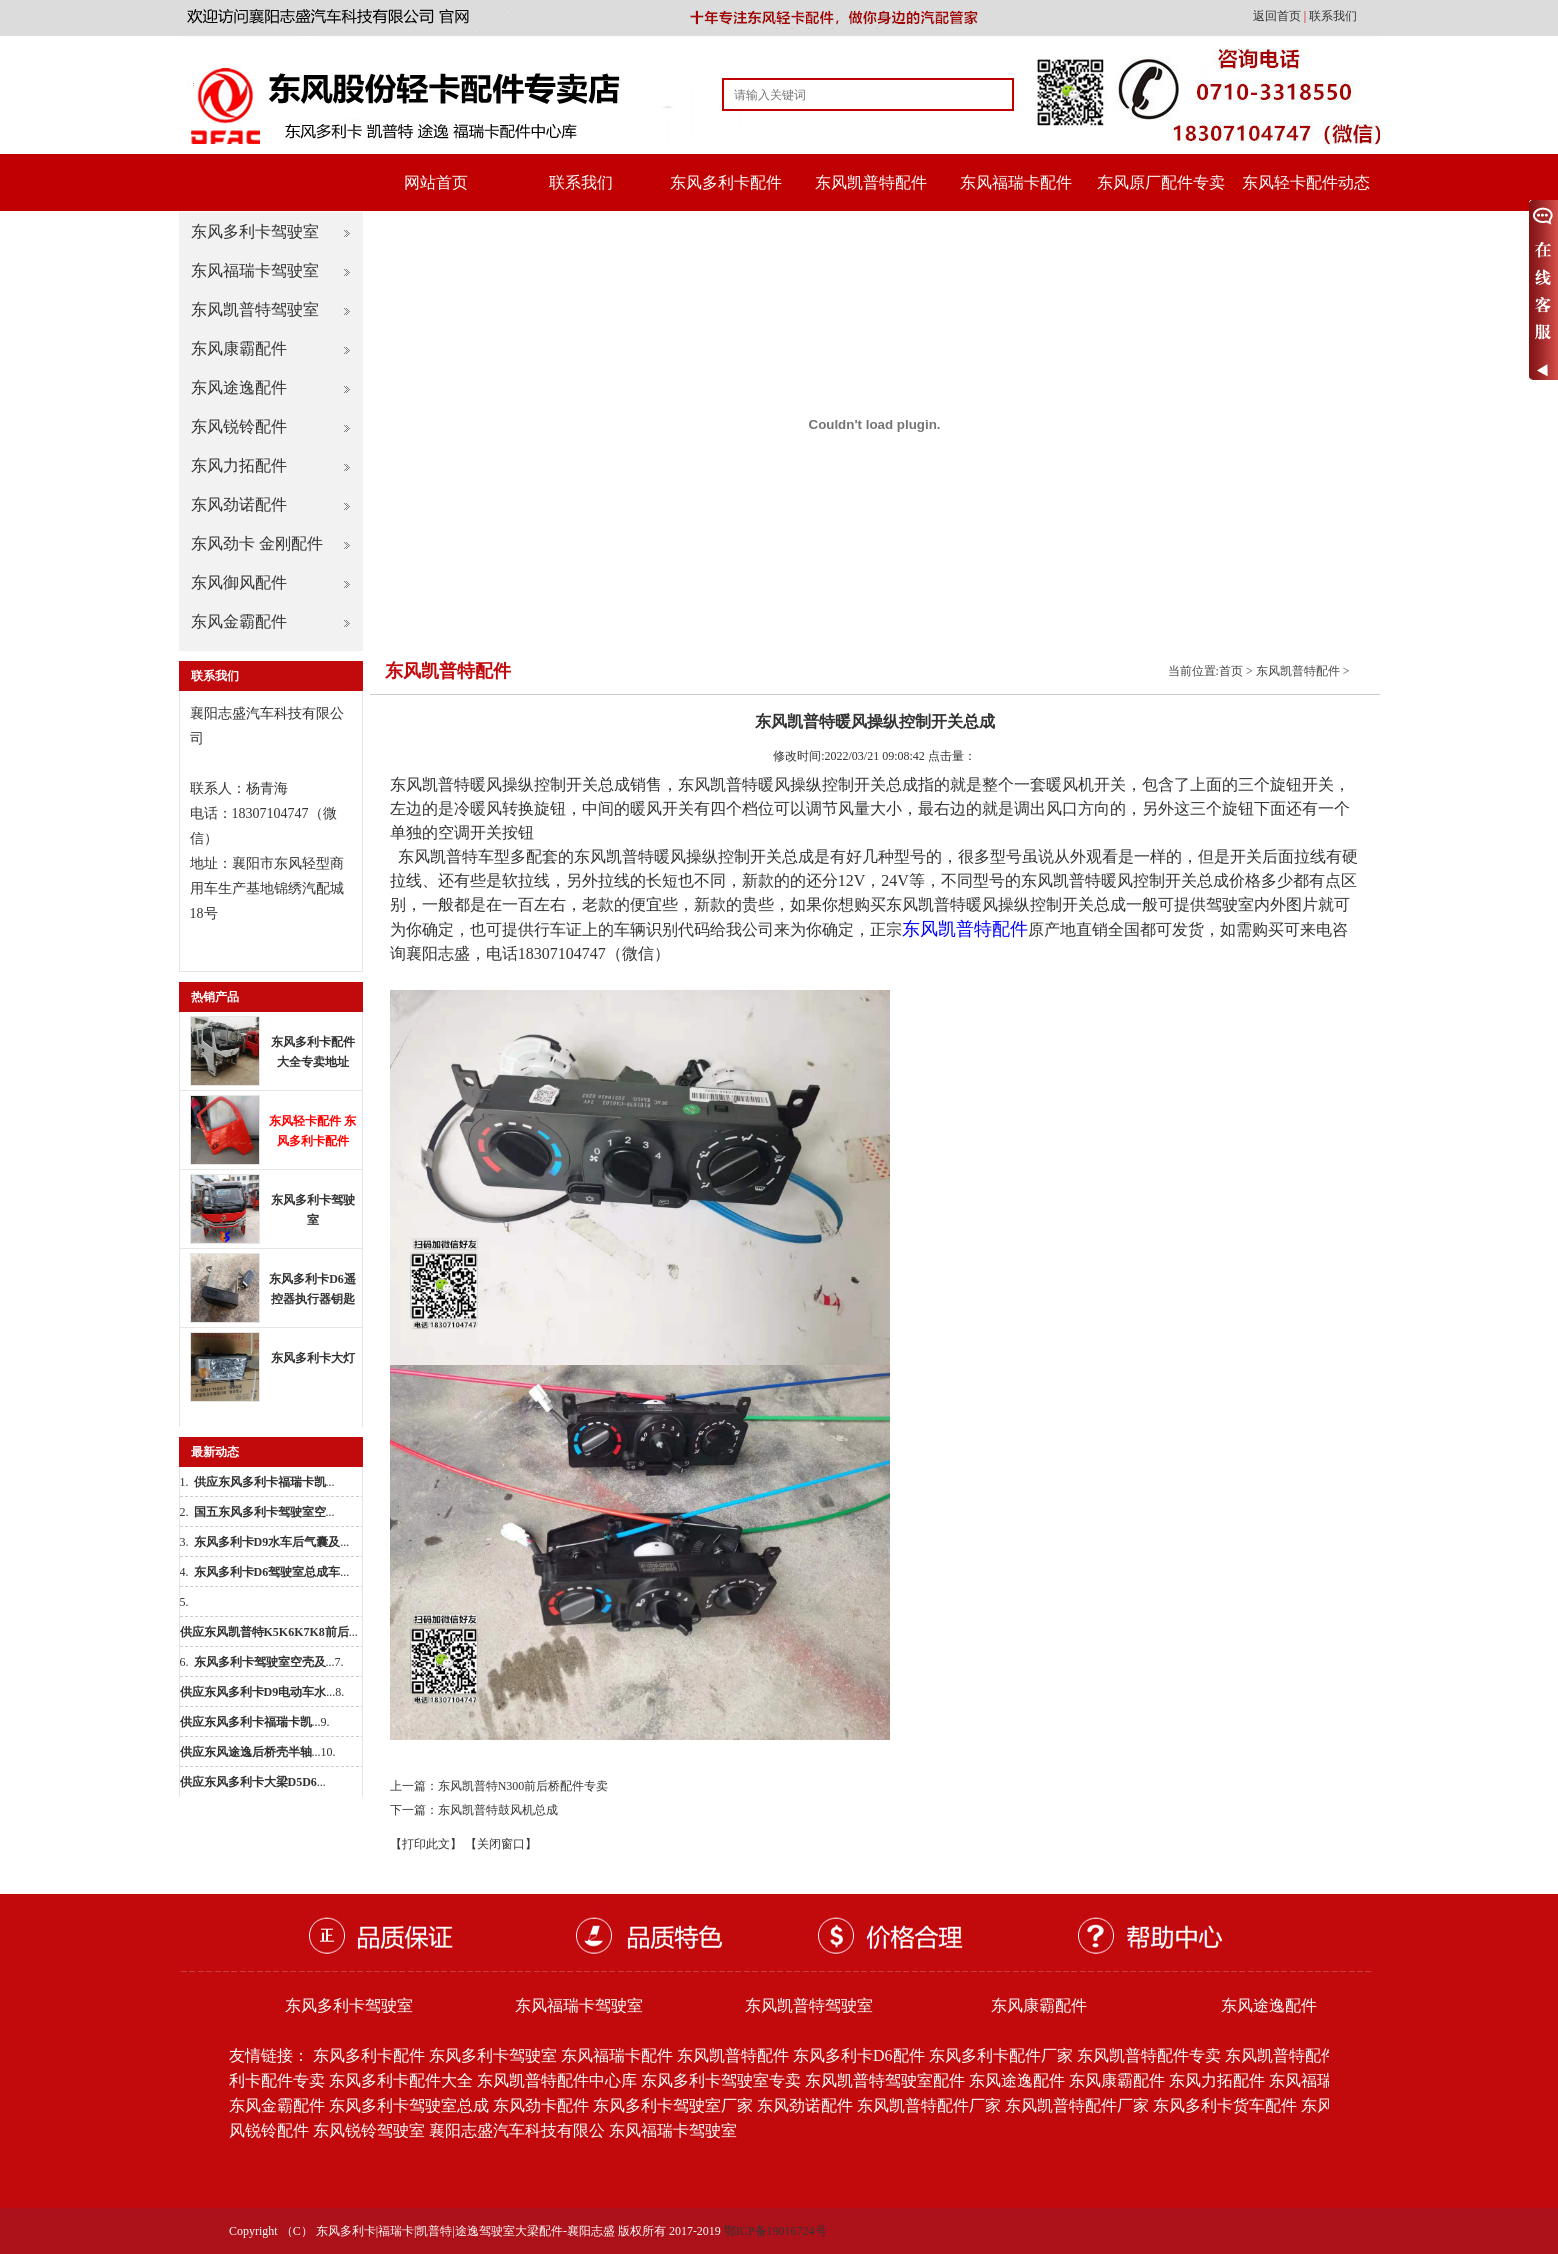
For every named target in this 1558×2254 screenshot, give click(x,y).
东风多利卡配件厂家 (1001, 2055)
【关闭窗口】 (501, 1844)
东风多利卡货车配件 (1225, 2105)
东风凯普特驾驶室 (255, 309)
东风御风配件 (239, 582)
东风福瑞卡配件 (1016, 182)
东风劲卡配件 (541, 2105)
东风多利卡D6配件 (859, 2055)
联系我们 (1333, 16)
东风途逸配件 (239, 387)
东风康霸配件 (239, 348)
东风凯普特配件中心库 (557, 2080)
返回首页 (1278, 16)
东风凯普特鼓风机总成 (498, 1810)
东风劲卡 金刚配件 (257, 543)
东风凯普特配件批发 (1297, 2055)
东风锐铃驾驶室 (369, 2130)
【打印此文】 (426, 1844)
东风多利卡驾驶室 (255, 231)
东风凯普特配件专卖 (1149, 2055)
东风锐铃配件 (239, 426)
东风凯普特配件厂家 (929, 2105)
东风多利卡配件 (726, 182)
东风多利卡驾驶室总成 (409, 2105)
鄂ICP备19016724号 (775, 2231)
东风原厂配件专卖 (1161, 182)
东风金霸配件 (239, 621)
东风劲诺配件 (239, 504)
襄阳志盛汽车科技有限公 (517, 2130)
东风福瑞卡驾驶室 (255, 270)
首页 (1231, 671)
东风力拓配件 (239, 465)
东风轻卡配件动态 (1306, 182)
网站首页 (436, 182)
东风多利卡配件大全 (401, 2080)
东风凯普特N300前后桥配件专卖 (523, 1786)
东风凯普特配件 (871, 182)
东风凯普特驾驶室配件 (885, 2080)
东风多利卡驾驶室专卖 (721, 2080)
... (264, 1482)
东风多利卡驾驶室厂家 (673, 2105)
